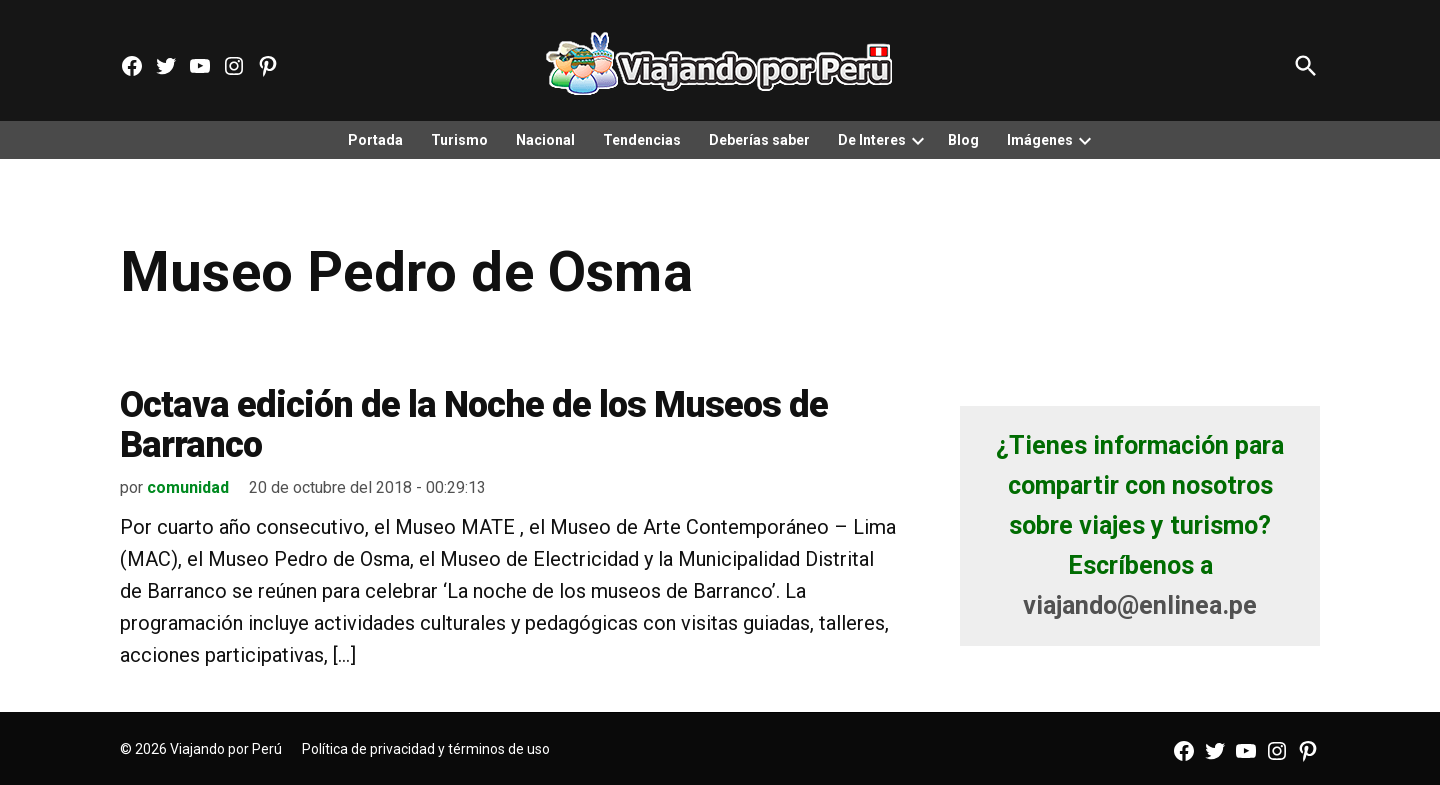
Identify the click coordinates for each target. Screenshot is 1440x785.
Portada (375, 140)
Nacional (545, 140)
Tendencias (642, 140)
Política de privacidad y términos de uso (426, 749)
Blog (963, 140)
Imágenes (1040, 140)
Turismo (459, 140)
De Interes (872, 140)
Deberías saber (759, 140)
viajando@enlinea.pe (1140, 605)
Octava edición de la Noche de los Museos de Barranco (474, 425)
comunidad (188, 487)
